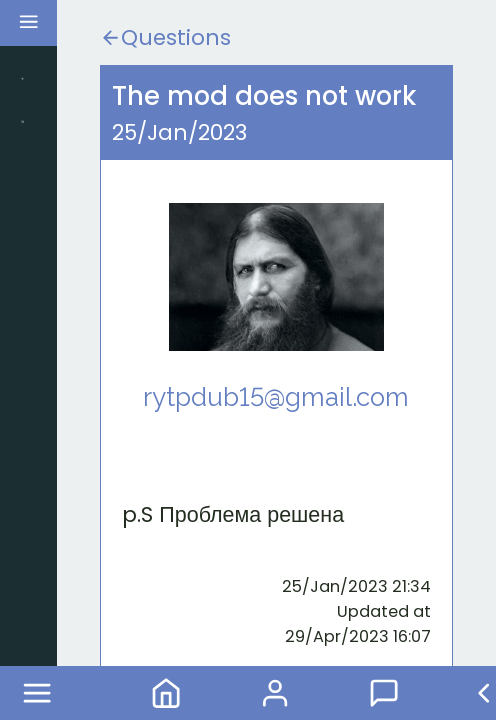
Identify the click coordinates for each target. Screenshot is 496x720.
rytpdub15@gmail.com (276, 397)
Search (22, 121)
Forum (403, 693)
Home (166, 693)
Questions (165, 37)
